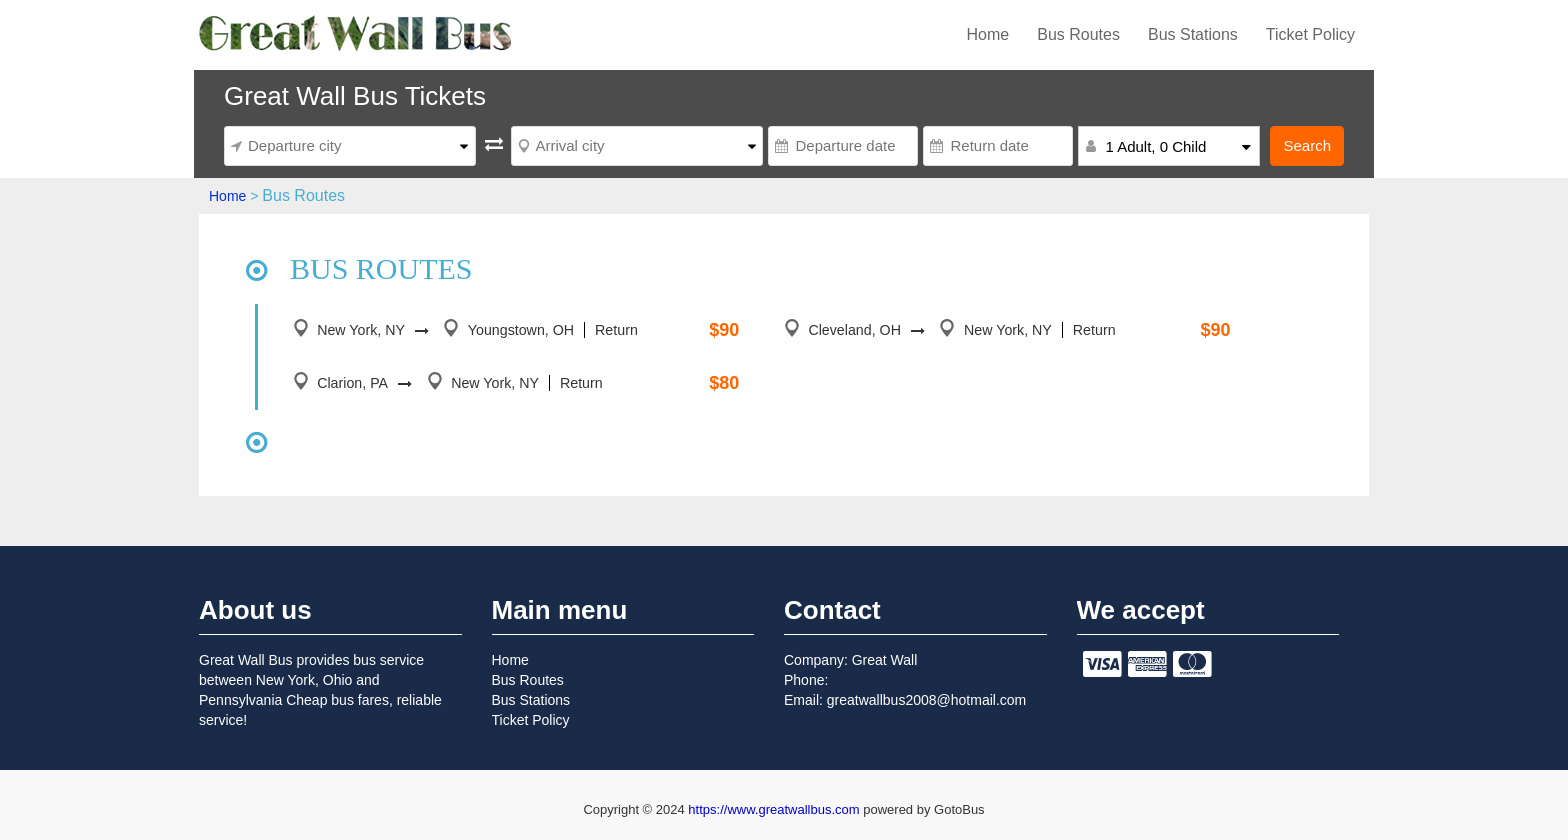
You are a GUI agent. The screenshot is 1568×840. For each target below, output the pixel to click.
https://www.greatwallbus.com (775, 809)
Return (612, 330)
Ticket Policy (1310, 34)
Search (1307, 145)
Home (988, 34)
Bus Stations (1193, 34)
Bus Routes (1078, 34)
